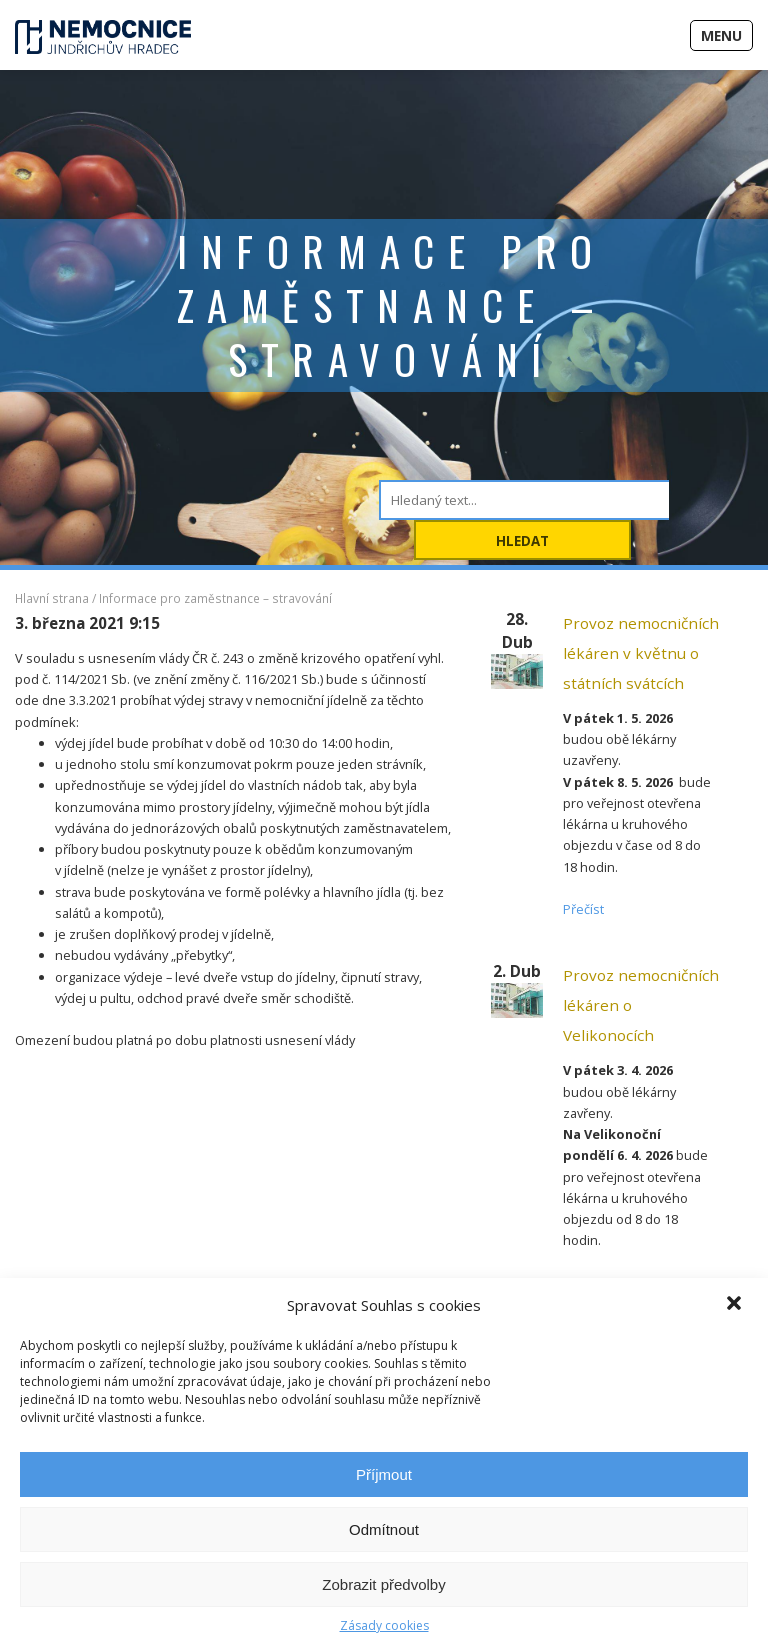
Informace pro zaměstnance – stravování (215, 598)
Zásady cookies (384, 1625)
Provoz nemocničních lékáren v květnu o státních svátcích (641, 653)
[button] (736, 1305)
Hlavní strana (52, 598)
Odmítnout (384, 1529)
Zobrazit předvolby (383, 1584)
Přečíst (583, 909)
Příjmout (384, 1474)
